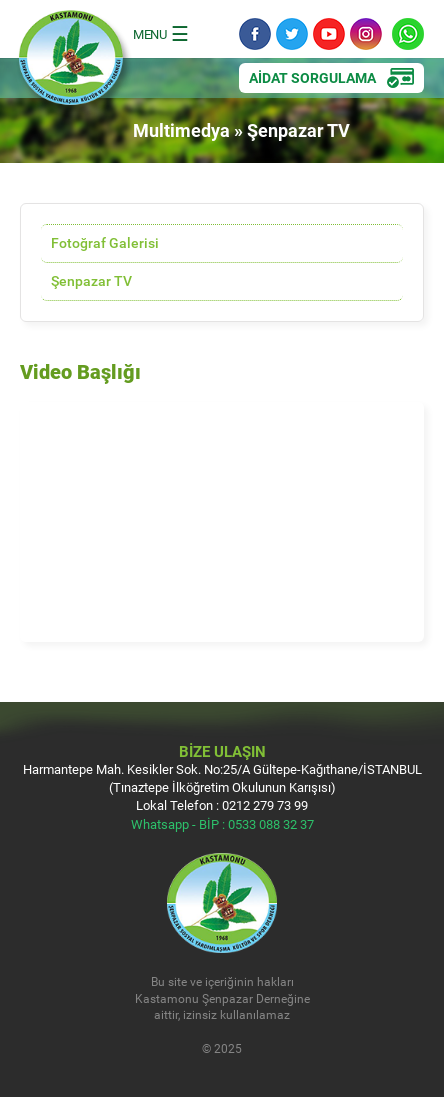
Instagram (366, 34)
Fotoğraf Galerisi (105, 242)
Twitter (292, 34)
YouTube (329, 34)
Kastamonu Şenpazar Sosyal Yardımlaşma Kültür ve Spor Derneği (74, 64)
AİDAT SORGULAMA (312, 77)
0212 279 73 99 (265, 805)
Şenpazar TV (91, 280)
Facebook (255, 34)
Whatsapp (408, 34)
